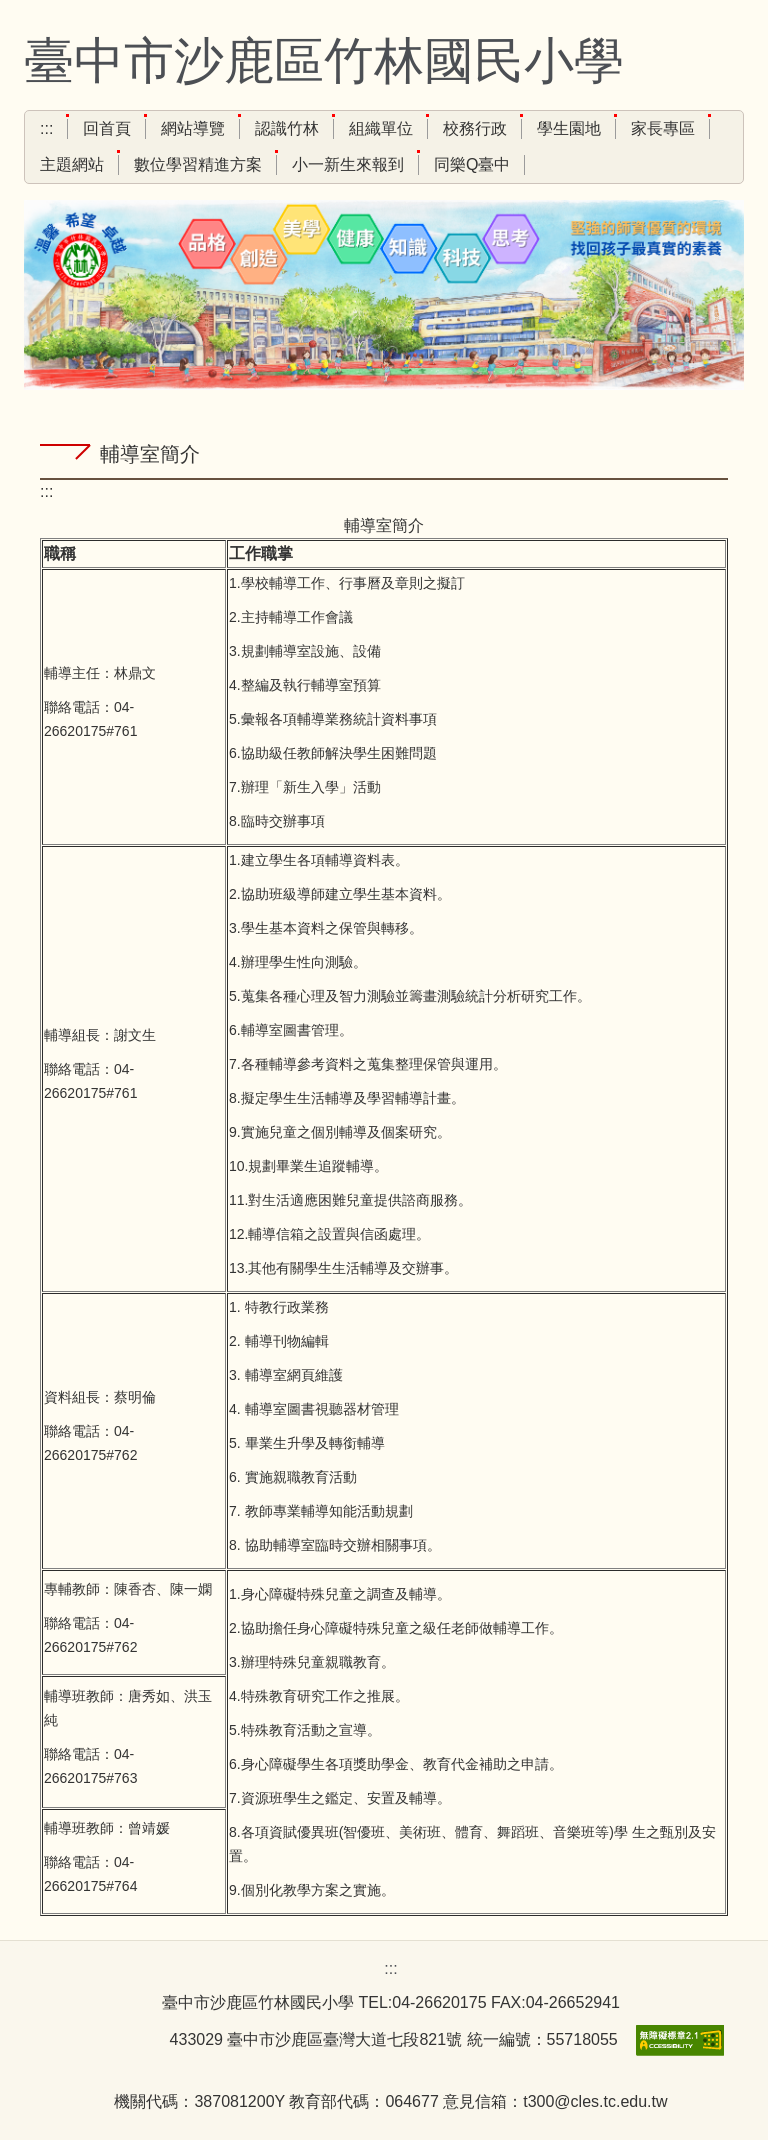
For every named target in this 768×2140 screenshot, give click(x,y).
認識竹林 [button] (287, 128)
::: (46, 128)
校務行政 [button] (475, 128)
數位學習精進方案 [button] (198, 164)
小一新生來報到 (348, 164)
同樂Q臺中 (472, 164)
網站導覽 (193, 128)
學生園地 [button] (569, 128)
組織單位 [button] (381, 128)
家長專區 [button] (663, 128)
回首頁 (107, 128)
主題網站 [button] (72, 164)
